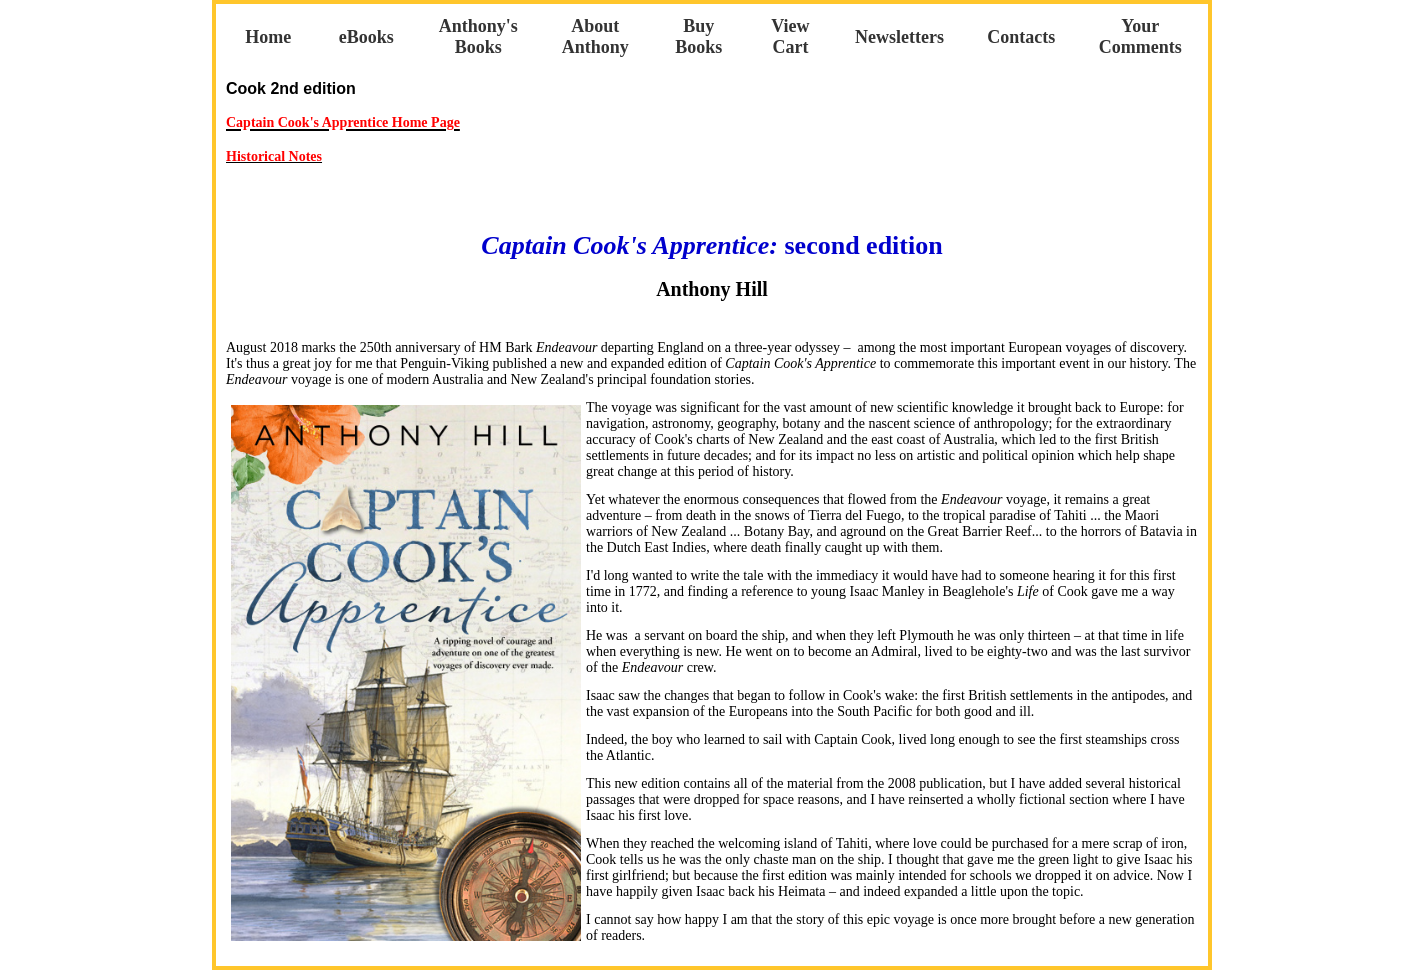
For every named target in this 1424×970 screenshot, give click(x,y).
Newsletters (899, 37)
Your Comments (1140, 36)
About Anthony (595, 36)
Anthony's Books (478, 36)
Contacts (1021, 37)
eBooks (366, 37)
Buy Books (698, 36)
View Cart (790, 36)
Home (268, 37)
